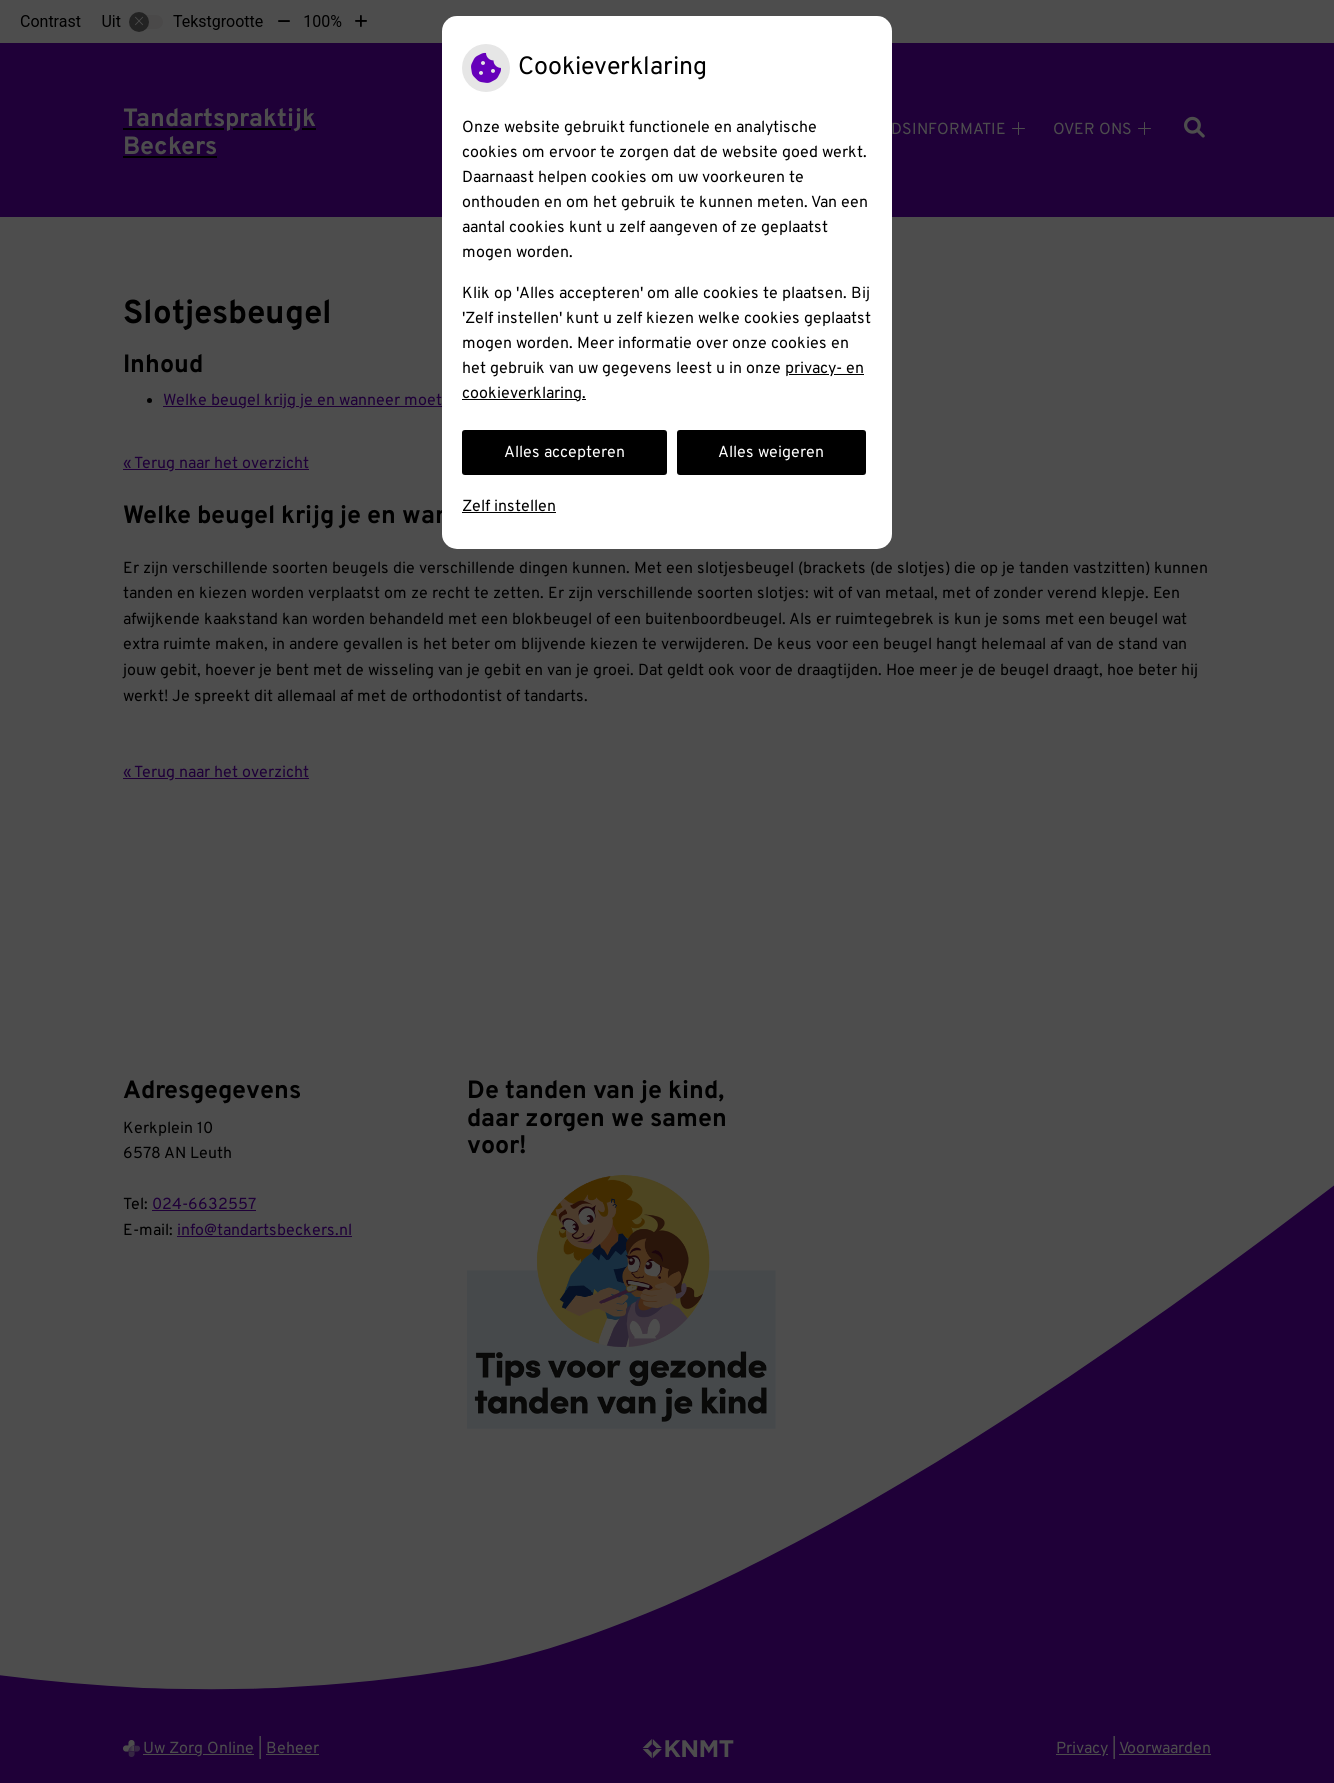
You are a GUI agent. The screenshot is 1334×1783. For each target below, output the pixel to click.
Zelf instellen (509, 507)
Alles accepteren (564, 453)
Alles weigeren (771, 453)
